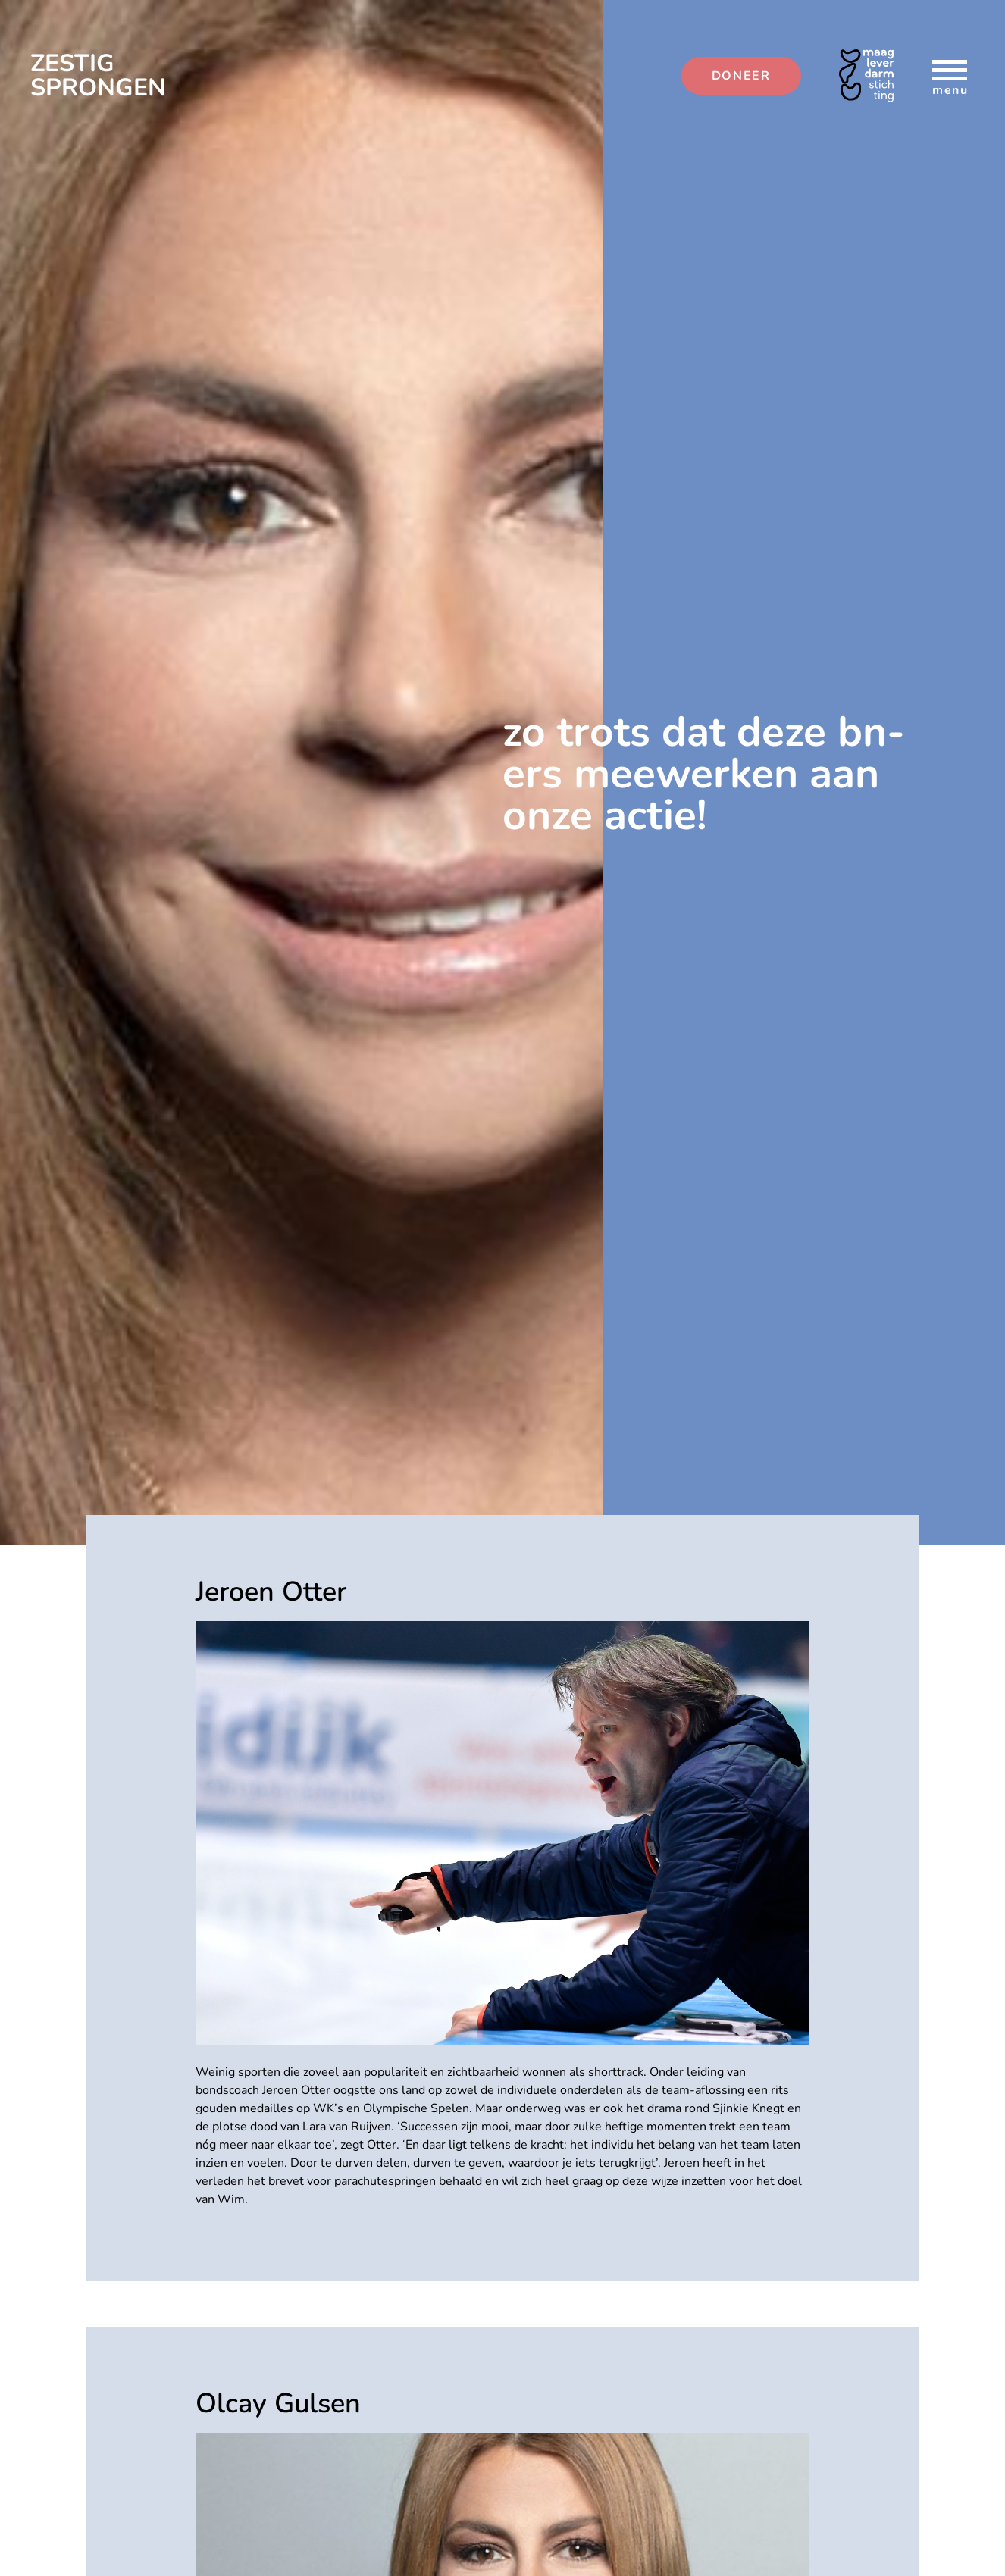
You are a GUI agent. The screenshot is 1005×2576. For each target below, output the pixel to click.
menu (949, 77)
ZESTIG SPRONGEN (98, 76)
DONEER (741, 75)
